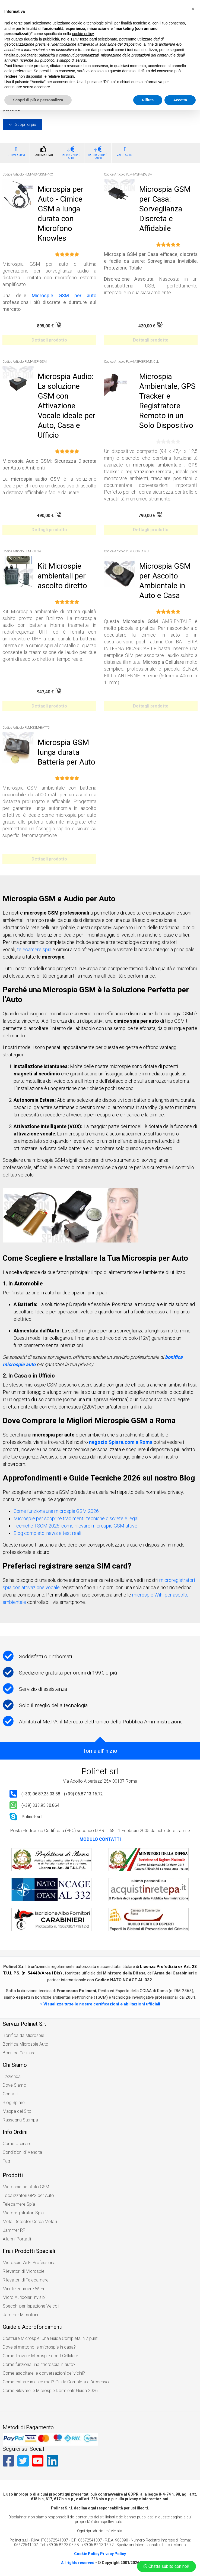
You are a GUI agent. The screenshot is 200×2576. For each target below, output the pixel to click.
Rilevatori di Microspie (24, 2271)
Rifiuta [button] (148, 100)
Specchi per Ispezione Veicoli (31, 2306)
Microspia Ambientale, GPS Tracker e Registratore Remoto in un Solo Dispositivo (167, 401)
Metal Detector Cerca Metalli (30, 2221)
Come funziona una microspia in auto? (39, 2364)
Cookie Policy (86, 2554)
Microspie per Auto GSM (26, 2186)
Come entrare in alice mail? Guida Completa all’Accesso (56, 2381)
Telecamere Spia (19, 2204)
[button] (193, 8)
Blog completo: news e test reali (47, 1533)
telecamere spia (34, 949)
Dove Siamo (14, 2085)
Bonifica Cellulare (19, 2052)
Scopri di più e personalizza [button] (38, 100)
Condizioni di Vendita (22, 2152)
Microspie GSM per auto (64, 295)
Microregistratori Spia (23, 2212)
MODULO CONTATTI (100, 1839)
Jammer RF (14, 2230)
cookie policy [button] (83, 34)
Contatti (10, 2093)
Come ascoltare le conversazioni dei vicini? (44, 2373)
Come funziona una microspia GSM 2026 (56, 1511)
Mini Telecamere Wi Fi (23, 2288)
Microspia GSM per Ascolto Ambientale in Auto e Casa (165, 581)
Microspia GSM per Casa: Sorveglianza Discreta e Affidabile (165, 209)
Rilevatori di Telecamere (26, 2280)
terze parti (88, 39)
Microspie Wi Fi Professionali (30, 2262)
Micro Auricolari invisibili (25, 2297)
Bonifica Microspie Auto (25, 2044)
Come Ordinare (17, 2143)
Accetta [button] (180, 100)
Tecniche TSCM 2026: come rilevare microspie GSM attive (75, 1526)
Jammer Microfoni (20, 2314)
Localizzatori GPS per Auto (28, 2195)
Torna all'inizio (100, 1751)
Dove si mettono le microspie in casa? (39, 2347)
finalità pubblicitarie (20, 55)
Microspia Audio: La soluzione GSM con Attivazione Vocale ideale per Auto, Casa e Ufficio (67, 406)
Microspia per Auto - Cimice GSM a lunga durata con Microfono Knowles (61, 214)
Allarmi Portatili (17, 2239)
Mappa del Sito (17, 2111)
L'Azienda (12, 2076)
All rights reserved (77, 2563)
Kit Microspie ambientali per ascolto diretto (62, 576)
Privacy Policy (113, 2554)
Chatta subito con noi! (166, 2566)
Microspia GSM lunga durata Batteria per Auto (66, 752)
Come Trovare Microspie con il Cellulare (40, 2355)
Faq (6, 2161)
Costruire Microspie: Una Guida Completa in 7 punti (50, 2338)
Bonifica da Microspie (23, 2035)
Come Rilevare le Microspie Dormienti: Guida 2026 (50, 2390)
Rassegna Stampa (20, 2120)
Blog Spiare (14, 2102)
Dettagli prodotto (49, 340)
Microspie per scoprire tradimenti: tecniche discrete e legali (76, 1518)
